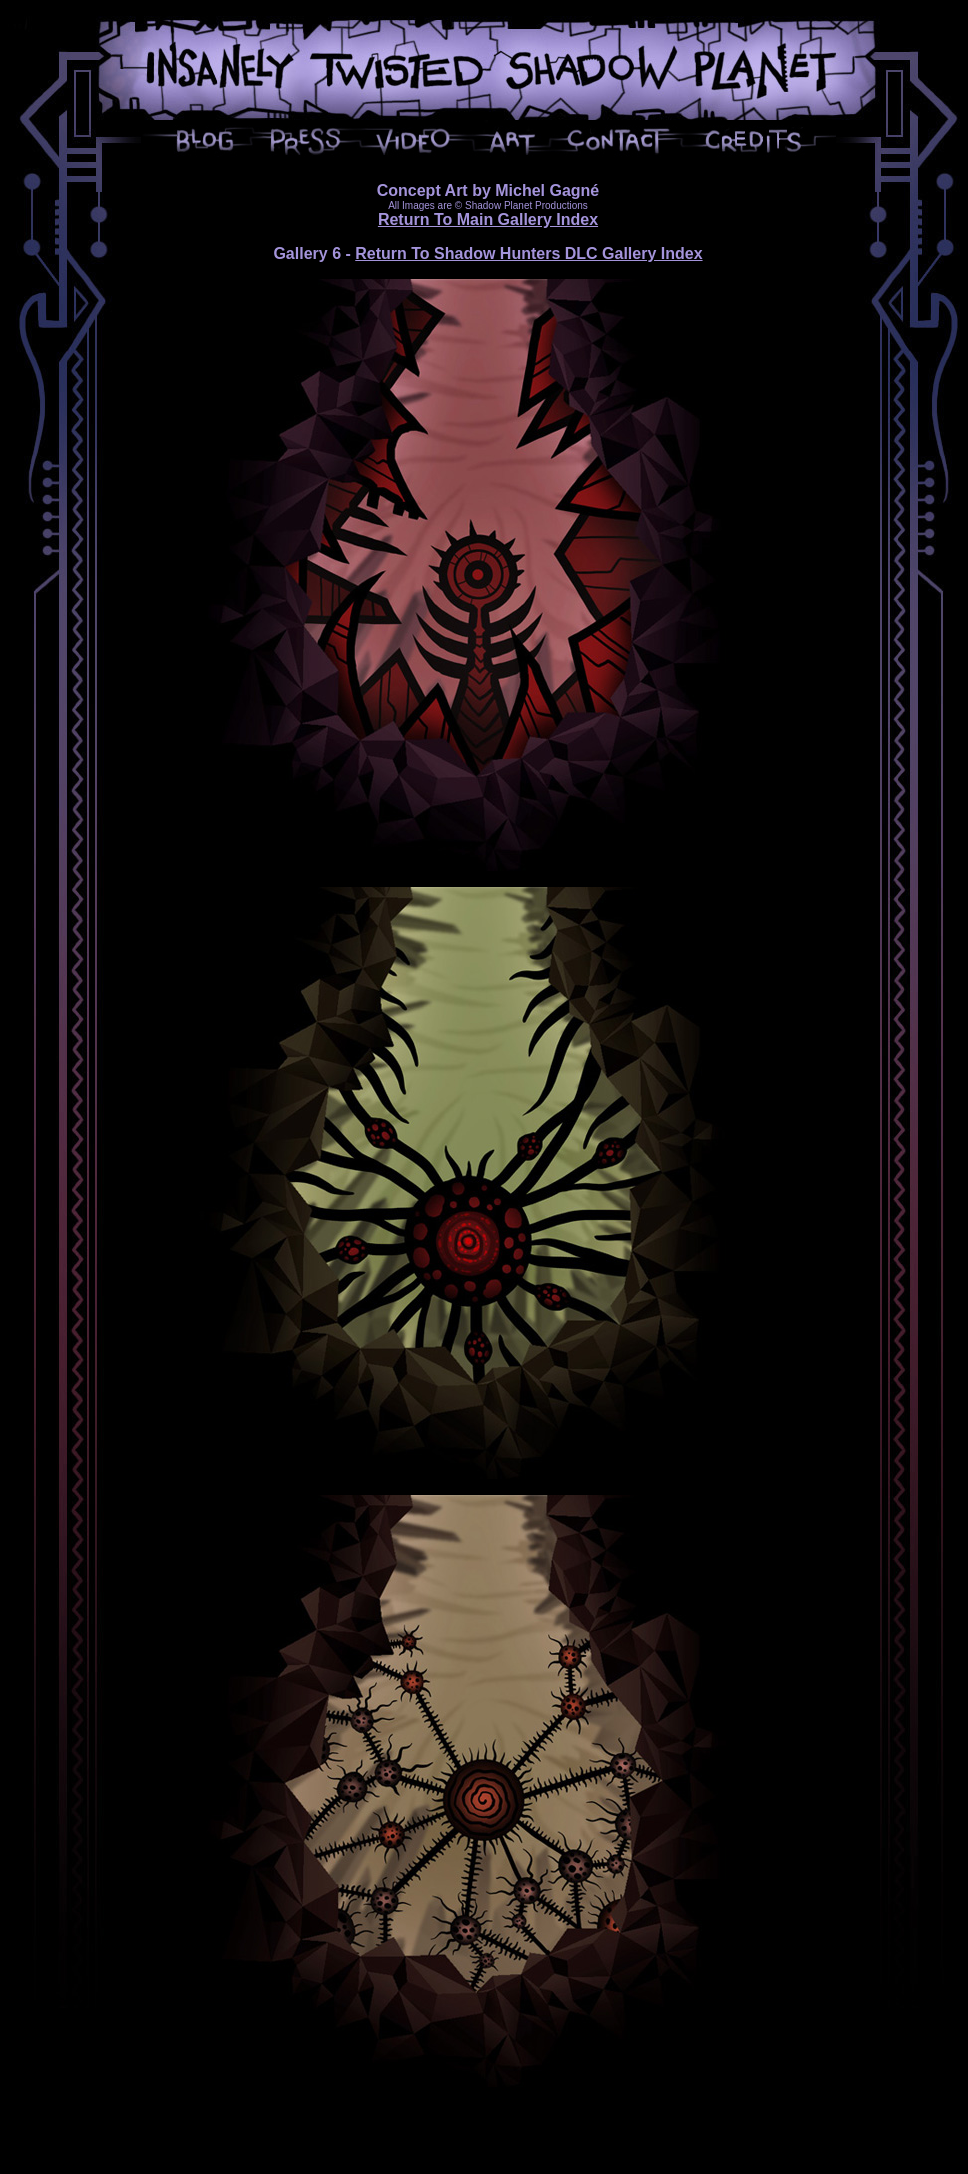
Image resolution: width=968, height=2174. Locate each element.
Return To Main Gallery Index (488, 219)
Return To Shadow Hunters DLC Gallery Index (528, 253)
